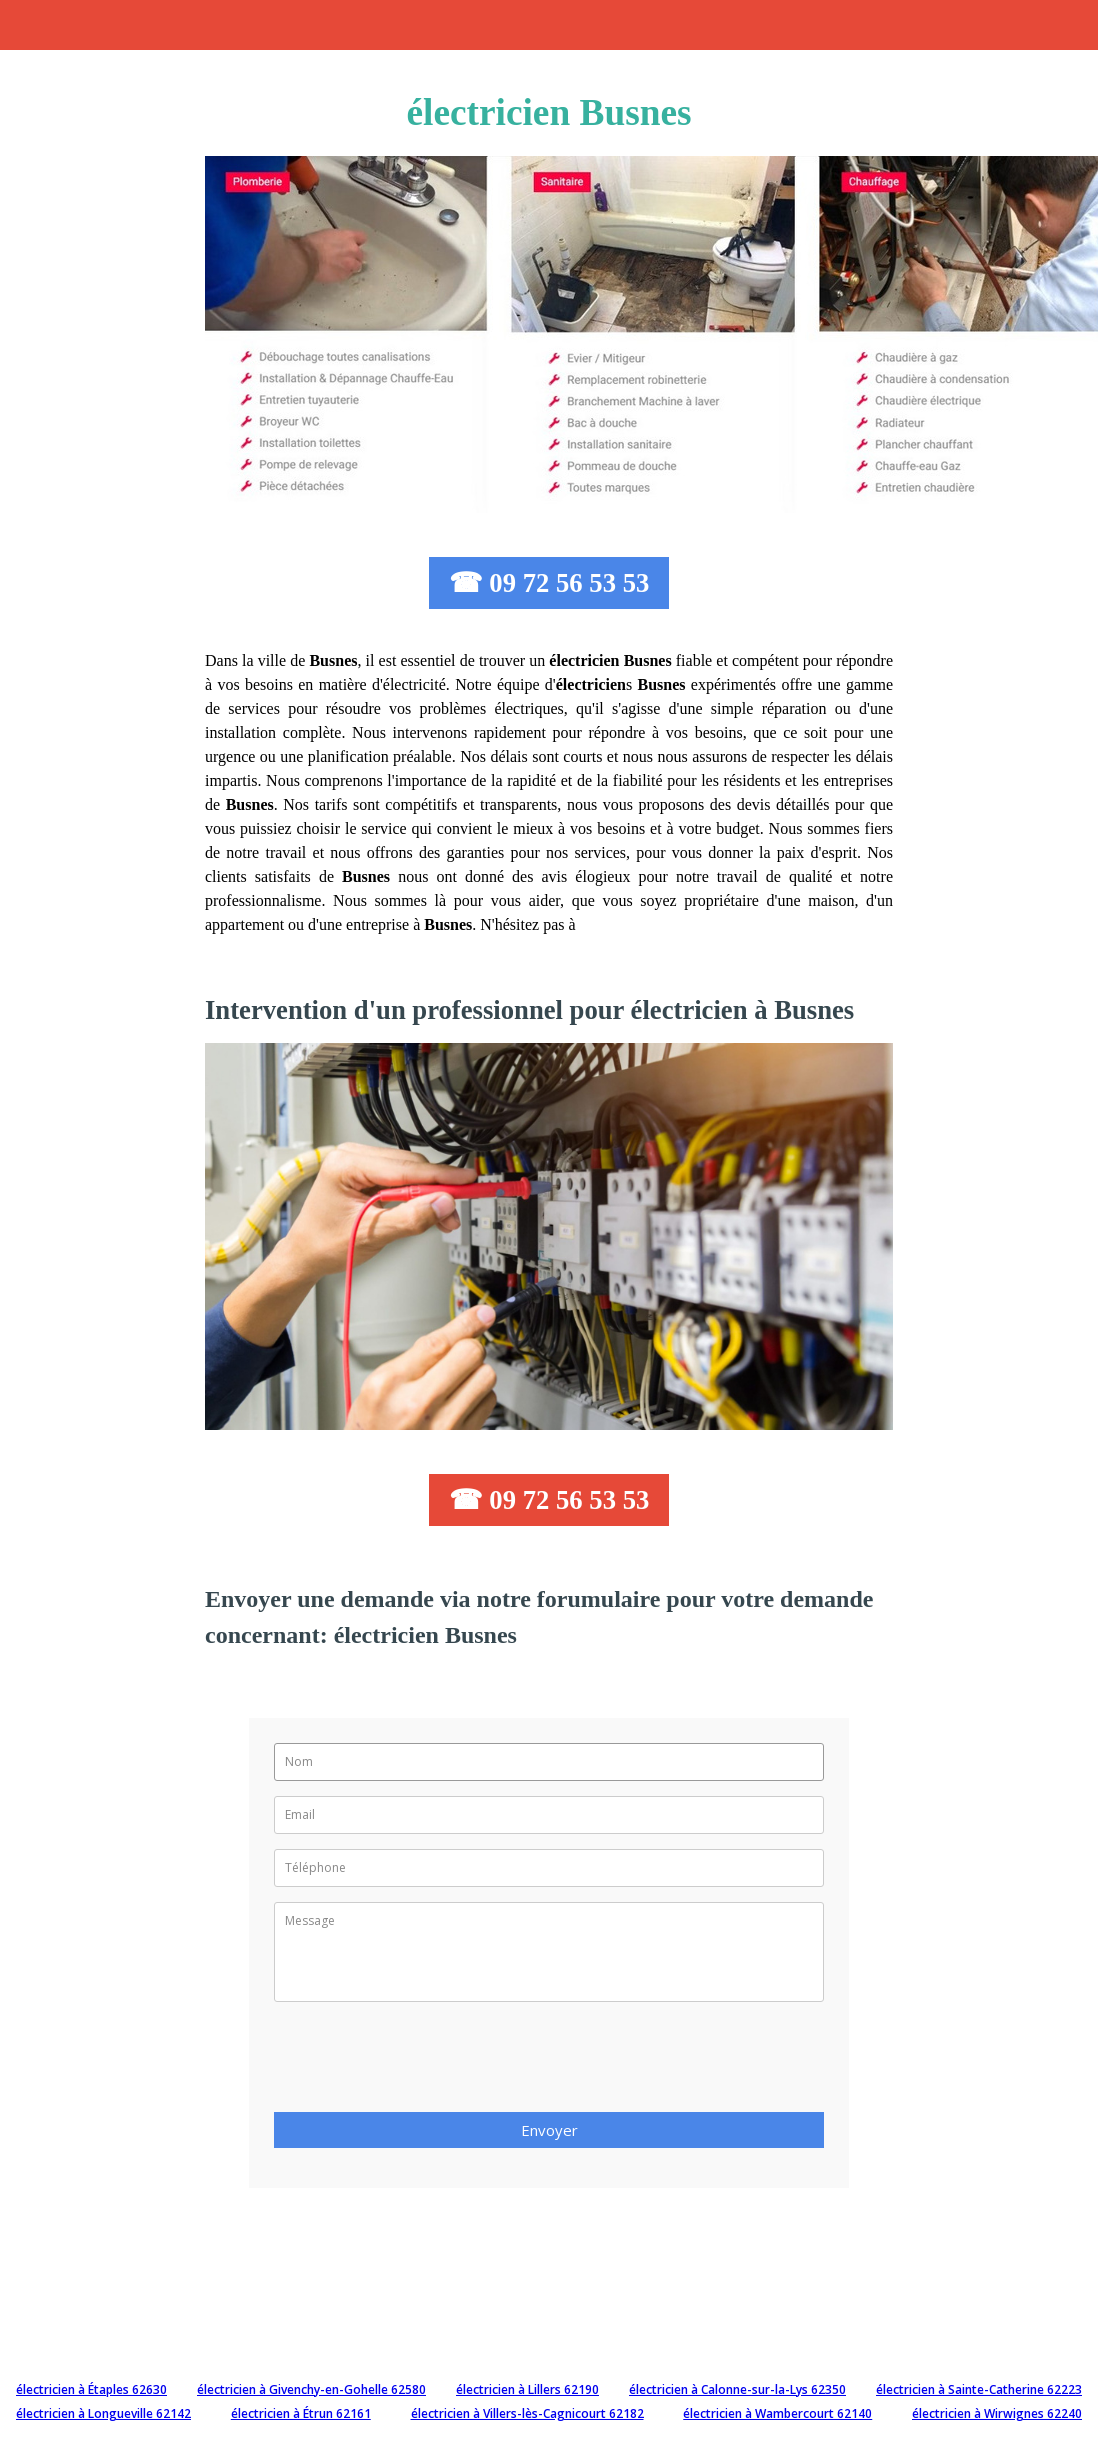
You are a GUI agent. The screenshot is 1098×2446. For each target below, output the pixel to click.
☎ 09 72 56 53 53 (549, 583)
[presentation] (426, 2063)
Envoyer (549, 2130)
